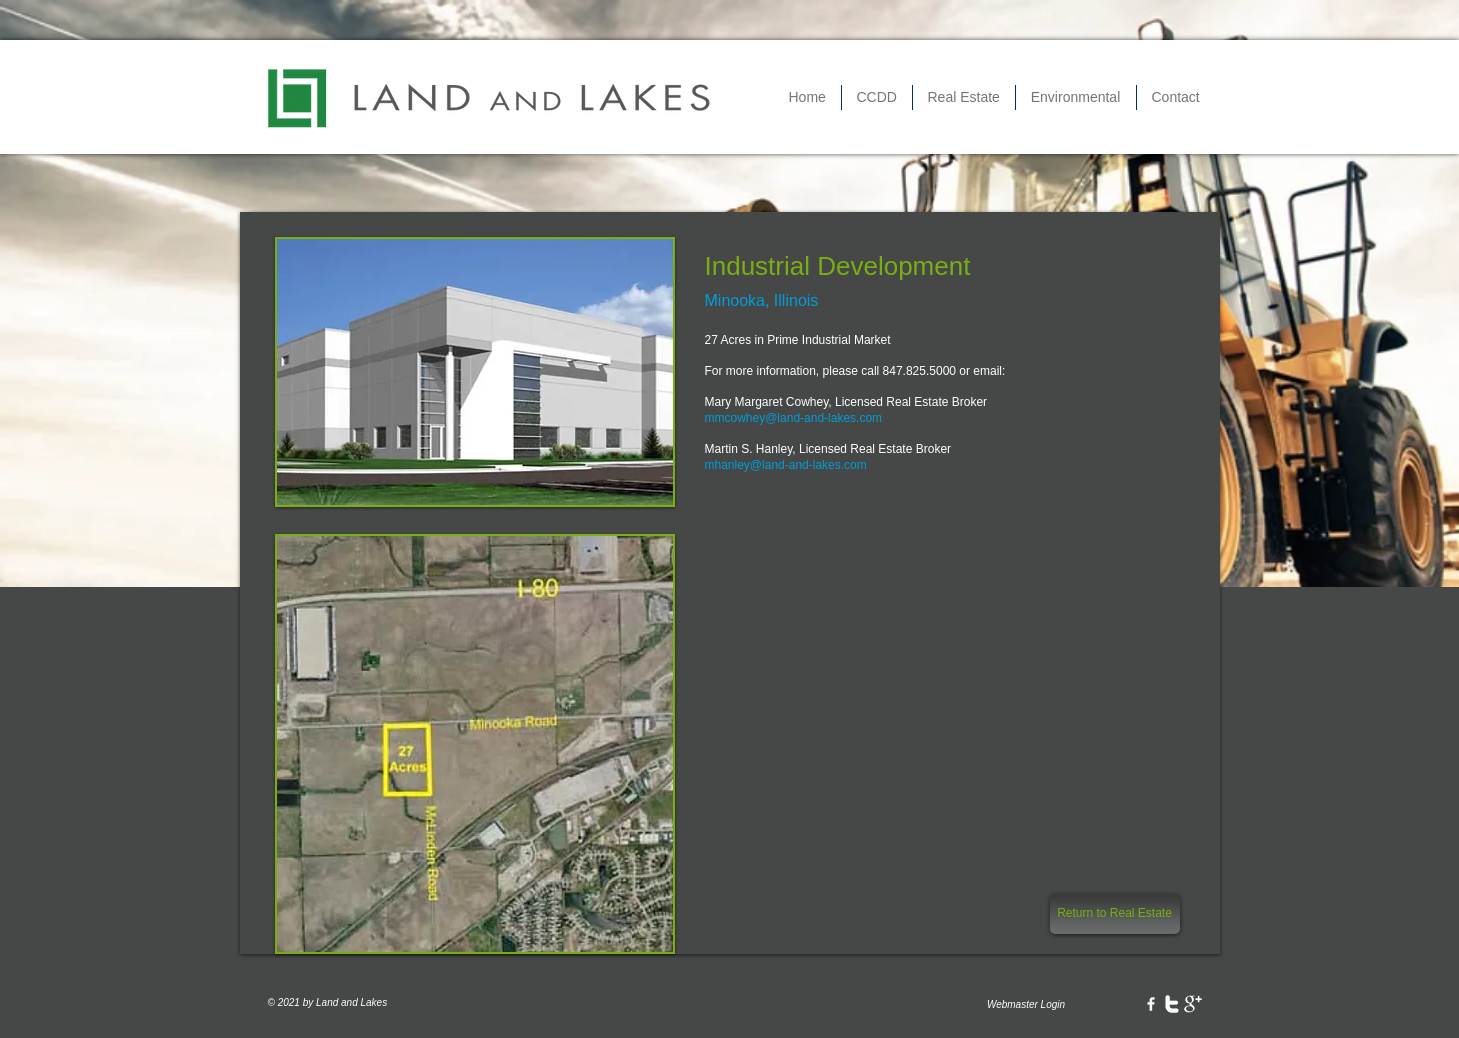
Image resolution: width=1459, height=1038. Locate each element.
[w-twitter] (1172, 1004)
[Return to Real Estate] (1115, 914)
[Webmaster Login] (1026, 1004)
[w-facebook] (1151, 1004)
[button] (877, 97)
